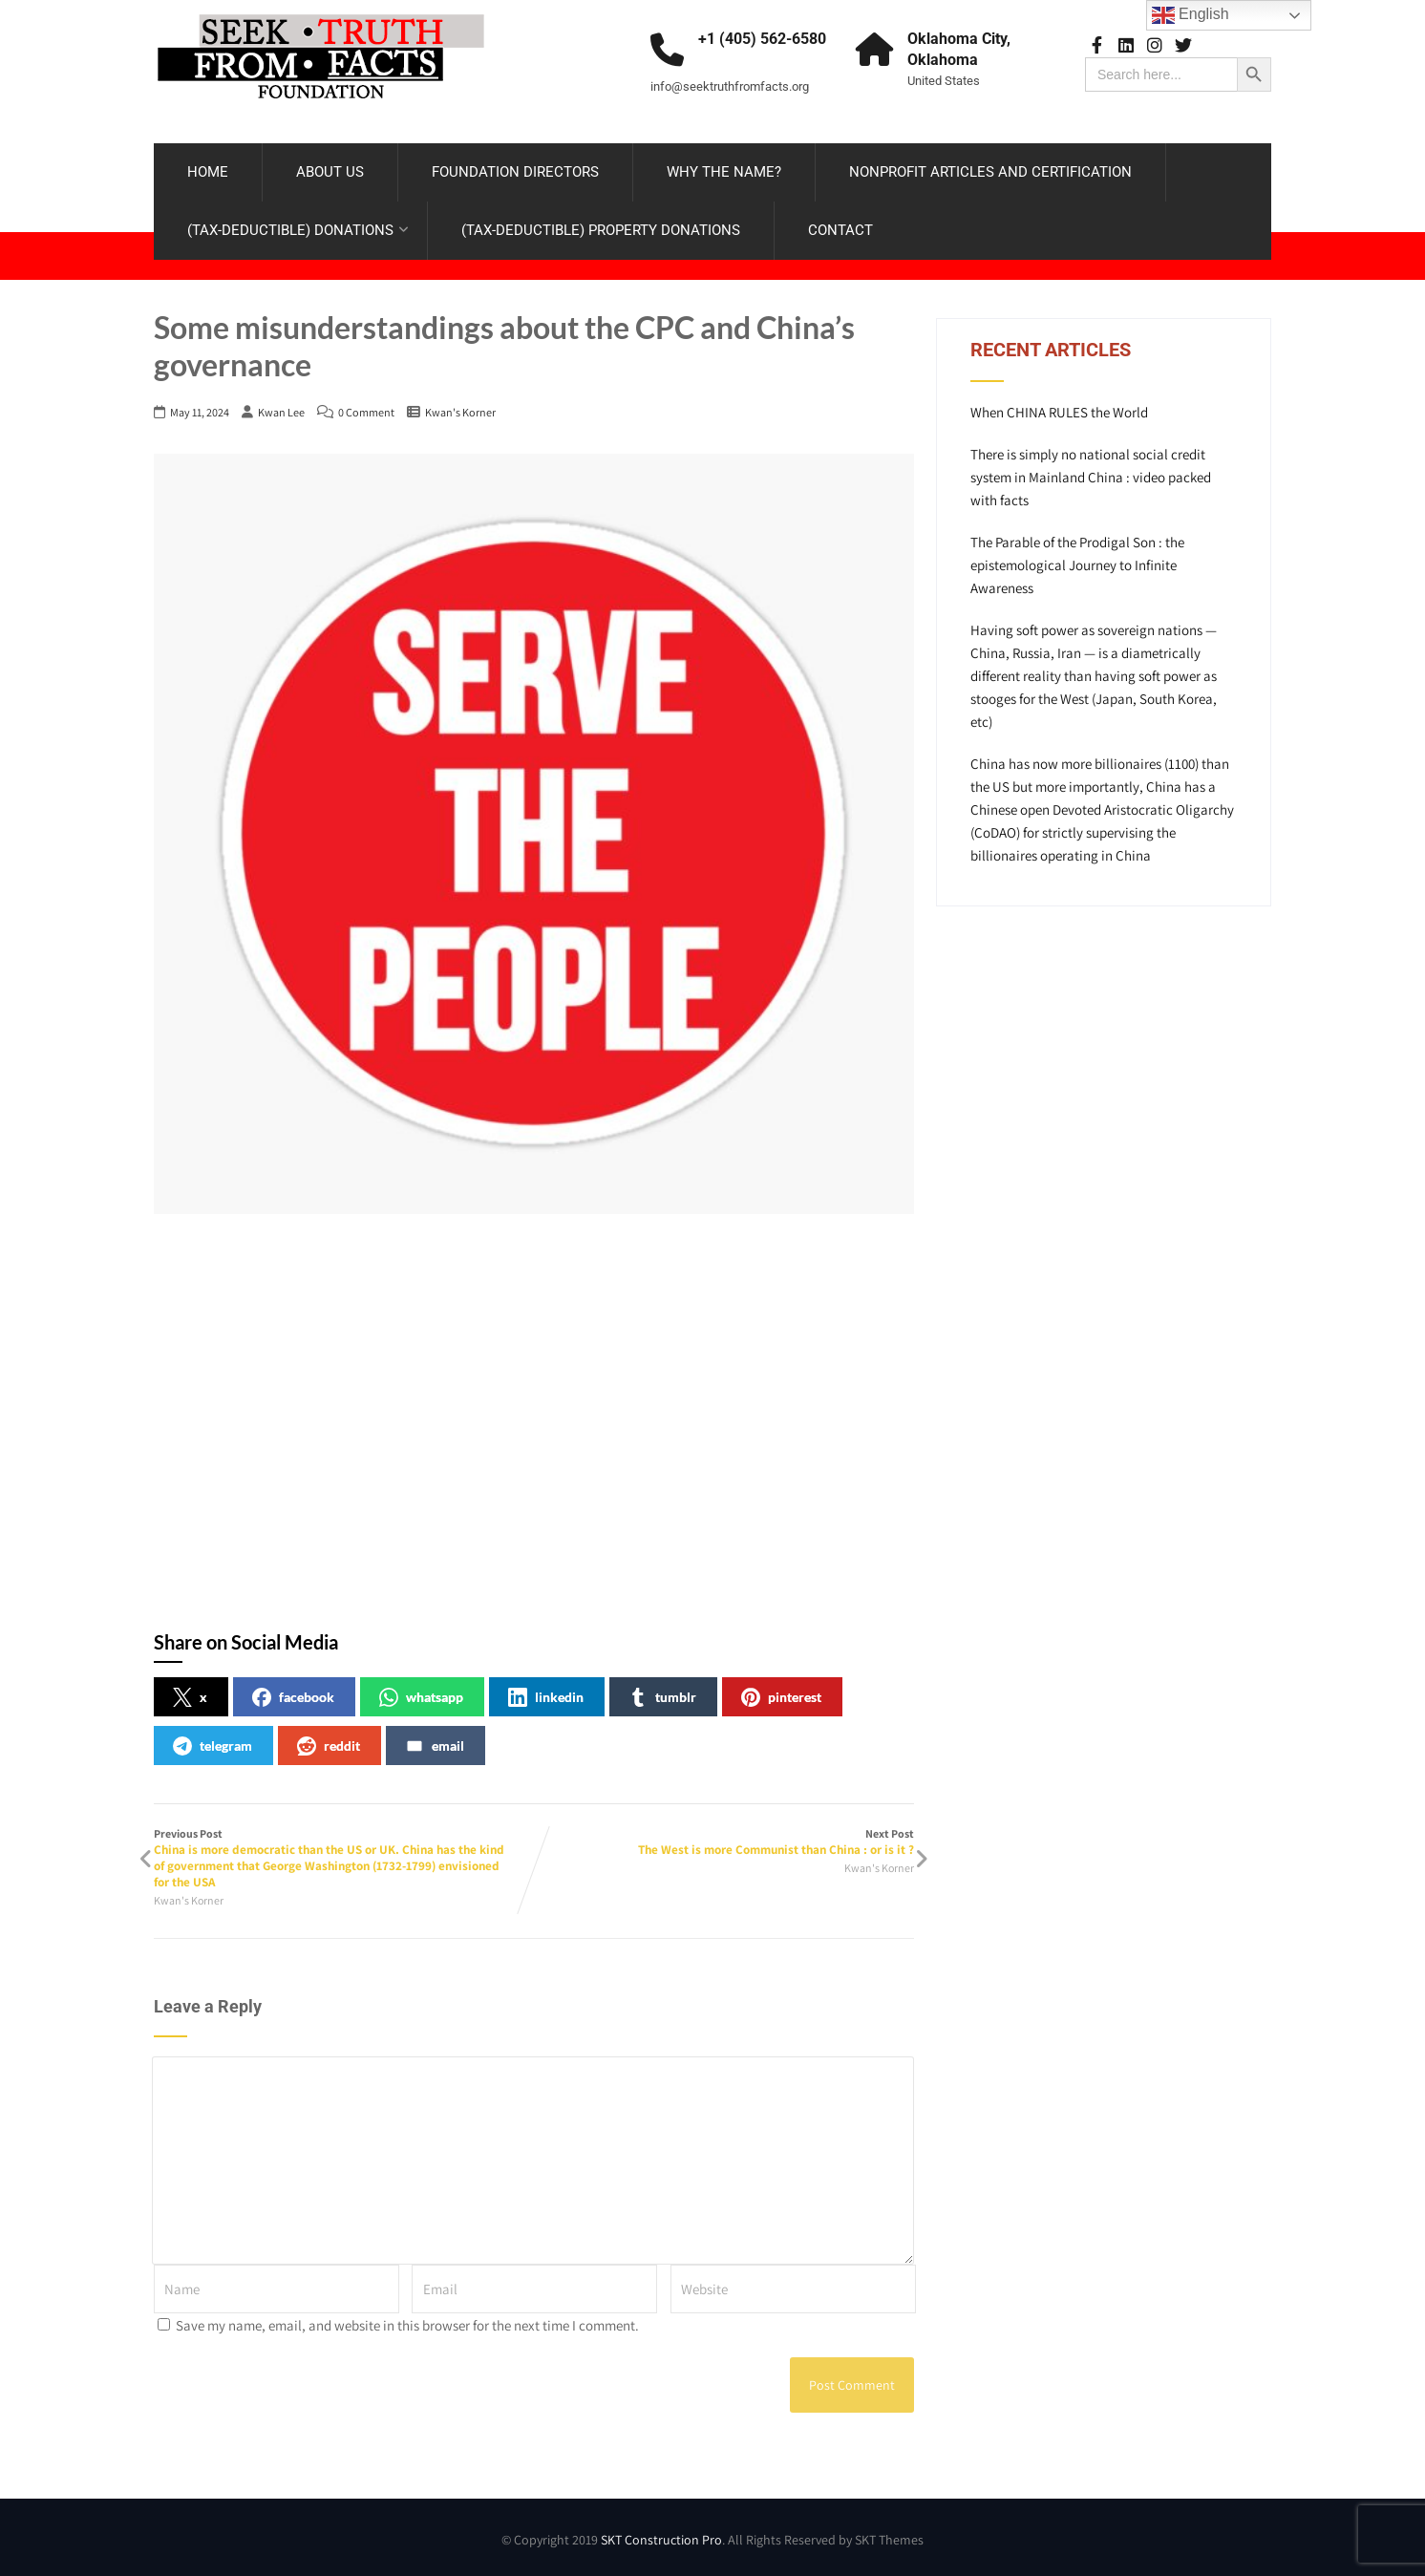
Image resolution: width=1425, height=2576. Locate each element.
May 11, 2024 (199, 412)
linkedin (546, 1697)
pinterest (781, 1697)
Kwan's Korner (460, 412)
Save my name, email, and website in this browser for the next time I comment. (407, 2325)
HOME (207, 172)
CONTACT (840, 230)
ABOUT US (330, 172)
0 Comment (366, 412)
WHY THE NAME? (724, 172)
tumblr (662, 1697)
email (434, 1746)
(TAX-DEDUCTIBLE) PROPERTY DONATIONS (600, 230)
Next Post (724, 1842)
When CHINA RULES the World (1059, 412)
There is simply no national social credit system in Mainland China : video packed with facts (1090, 477)
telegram (212, 1746)
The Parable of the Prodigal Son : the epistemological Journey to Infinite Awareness (1077, 565)
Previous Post (344, 1858)
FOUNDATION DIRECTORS (515, 172)
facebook (293, 1697)
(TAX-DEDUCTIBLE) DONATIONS (298, 230)
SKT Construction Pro (661, 2539)
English (1190, 15)
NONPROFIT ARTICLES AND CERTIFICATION (990, 172)
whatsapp (421, 1697)
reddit (328, 1746)
